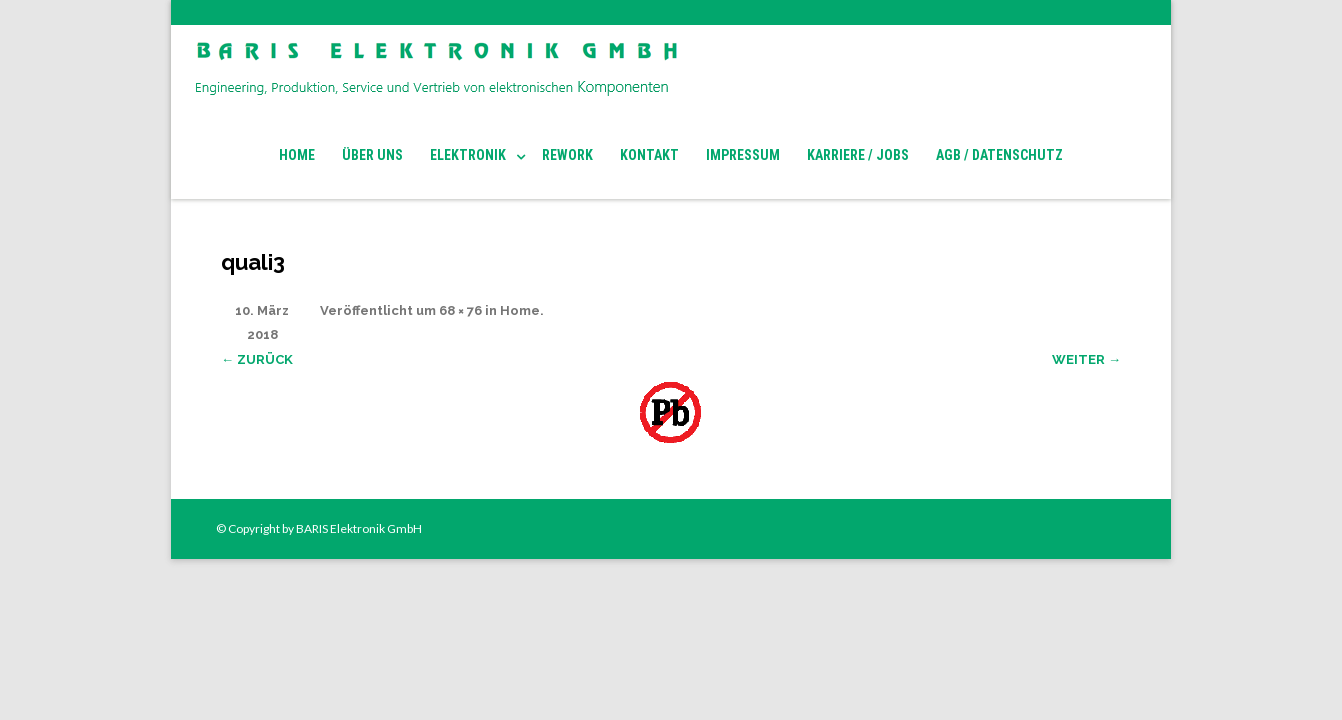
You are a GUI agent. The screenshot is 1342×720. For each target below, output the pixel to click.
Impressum (743, 155)
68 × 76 (460, 310)
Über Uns (372, 155)
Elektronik (468, 155)
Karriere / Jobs (858, 155)
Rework (567, 155)
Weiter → (1086, 359)
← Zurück (257, 359)
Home (297, 155)
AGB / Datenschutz (999, 155)
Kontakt (649, 155)
